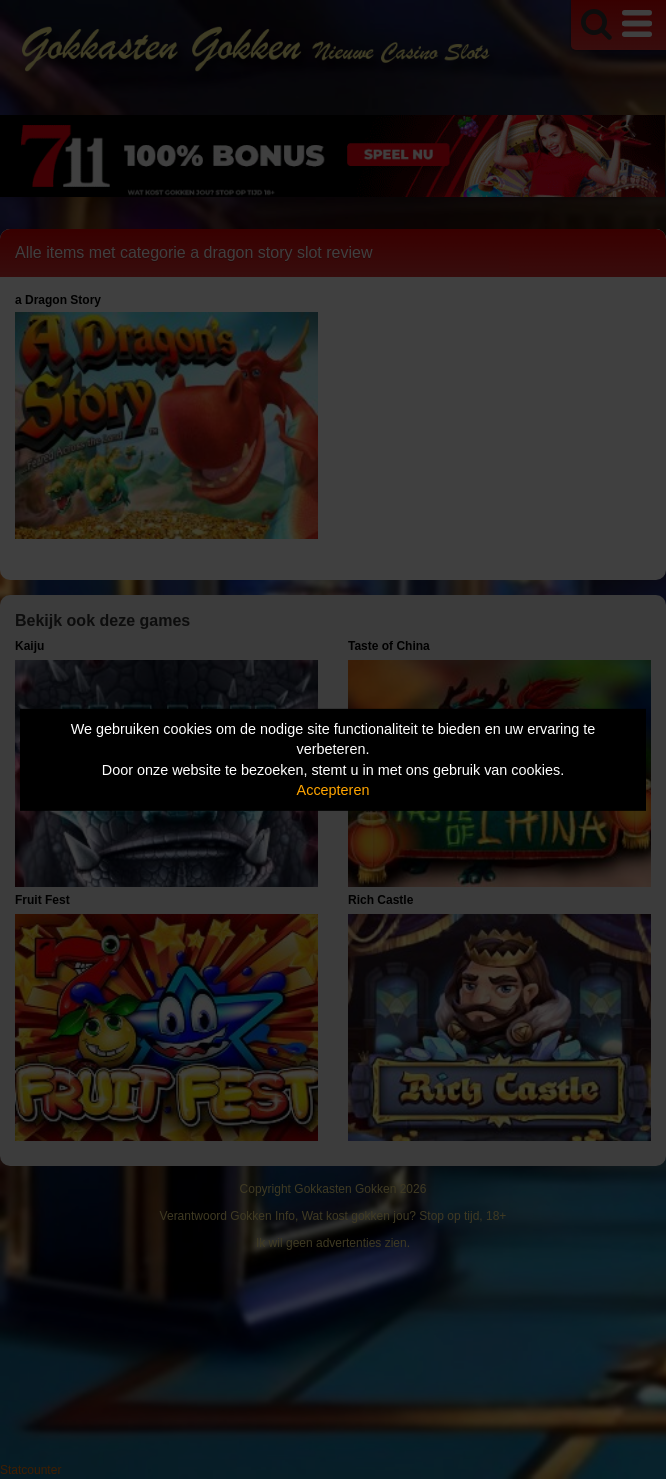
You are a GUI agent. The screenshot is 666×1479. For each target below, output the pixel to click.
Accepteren (333, 790)
